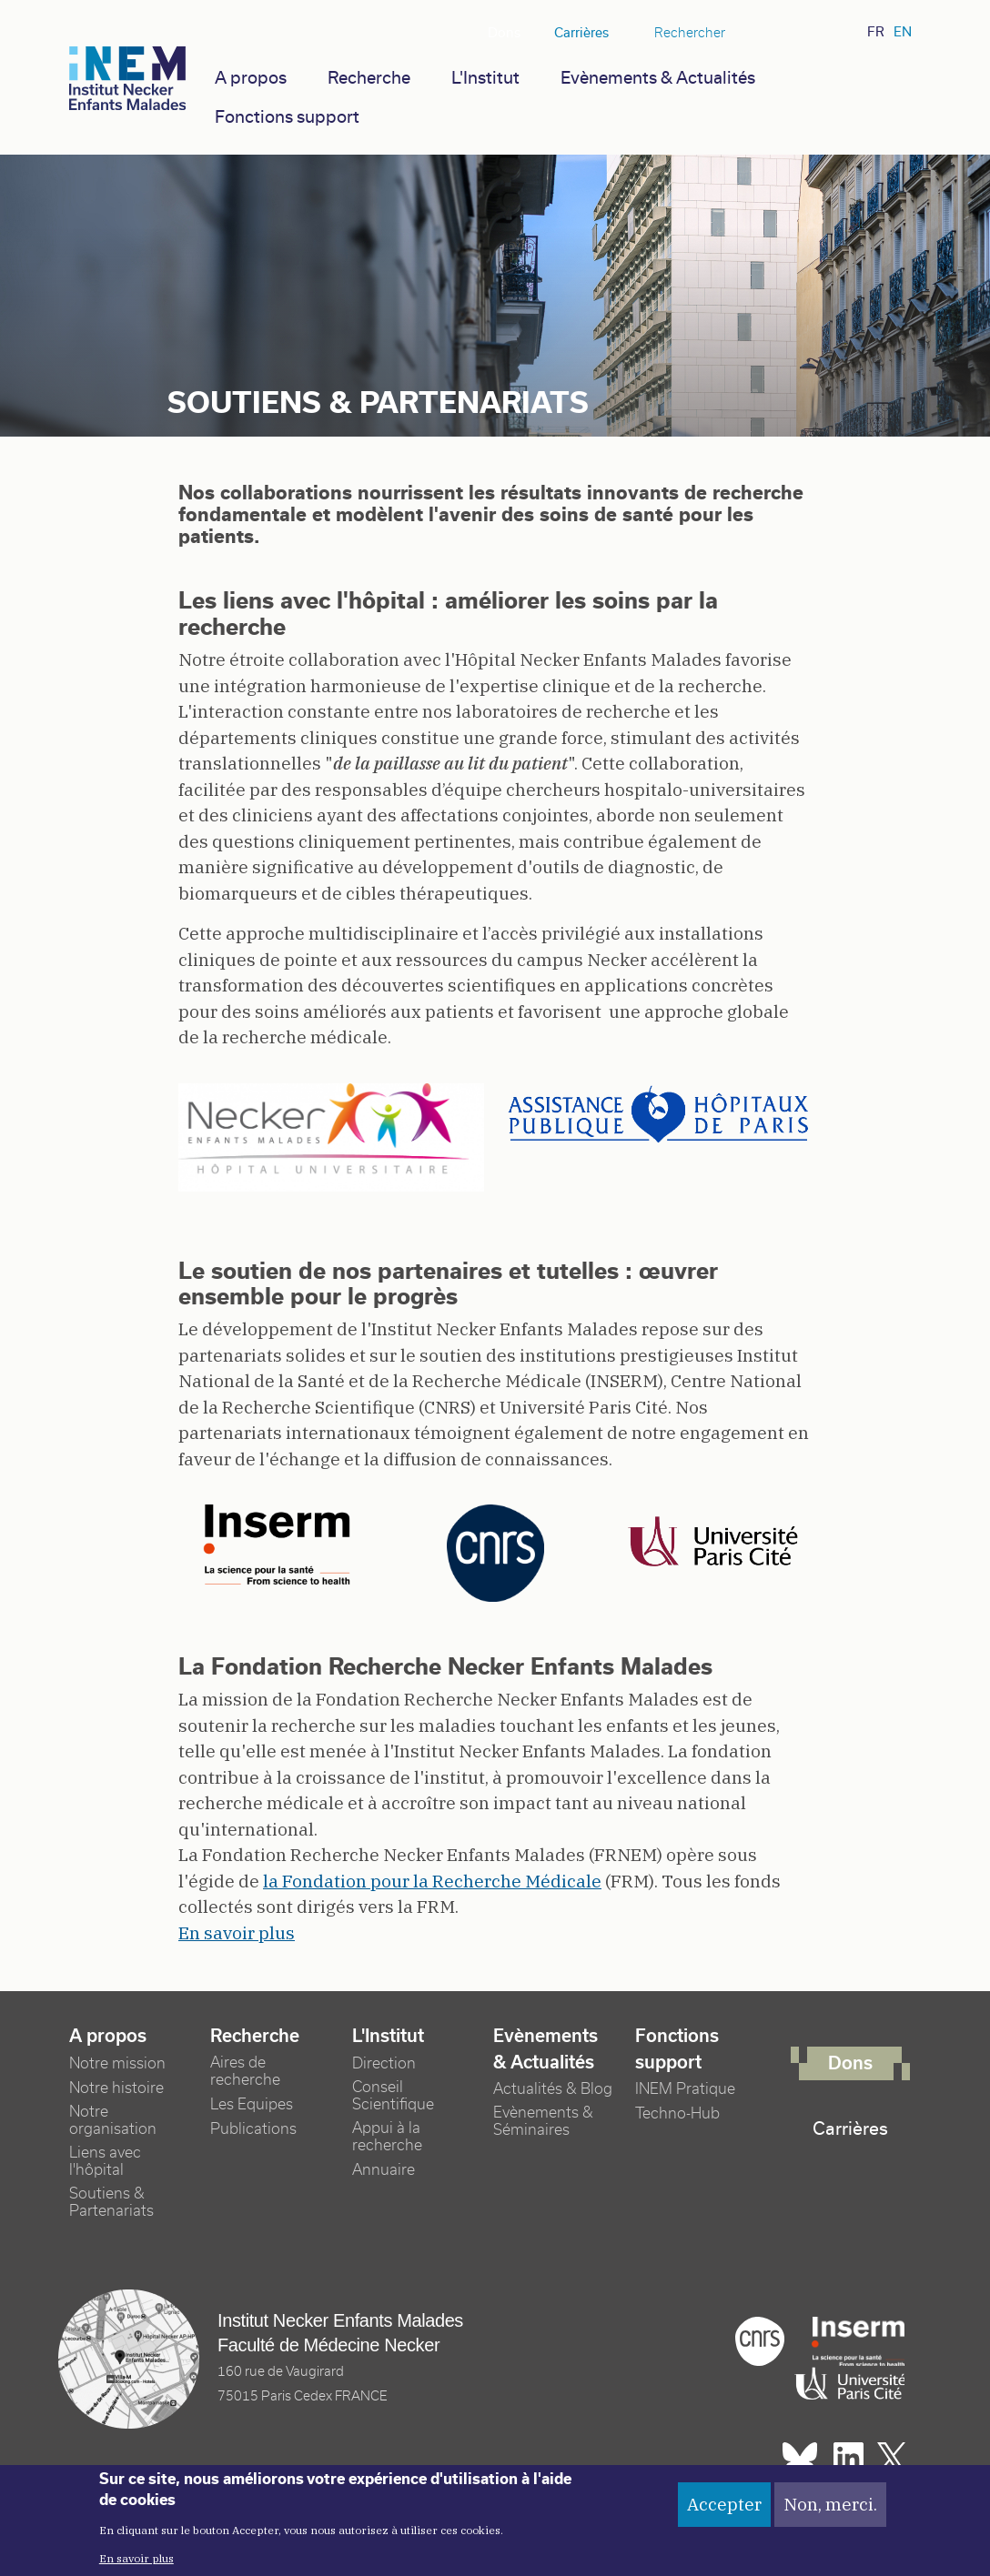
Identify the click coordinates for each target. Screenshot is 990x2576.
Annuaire (383, 2170)
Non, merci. (830, 2509)
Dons (504, 32)
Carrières (581, 32)
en (903, 32)
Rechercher (689, 32)
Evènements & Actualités (658, 77)
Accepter (724, 2509)
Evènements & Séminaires (543, 2121)
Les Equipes (251, 2104)
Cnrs (759, 2341)
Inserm (858, 2341)
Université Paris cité (845, 2384)
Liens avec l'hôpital (105, 2161)
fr (875, 32)
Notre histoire (116, 2088)
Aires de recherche (245, 2071)
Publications (253, 2129)
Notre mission (117, 2063)
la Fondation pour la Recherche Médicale (432, 1881)
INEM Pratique (685, 2089)
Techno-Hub (677, 2113)
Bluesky (763, 33)
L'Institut (485, 77)
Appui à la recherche (387, 2136)
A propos (251, 77)
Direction (384, 2063)
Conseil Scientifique (393, 2095)
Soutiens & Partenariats (111, 2202)
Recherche (369, 77)
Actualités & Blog (552, 2089)
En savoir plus (236, 1933)
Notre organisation (113, 2120)
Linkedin (793, 33)
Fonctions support (287, 116)
